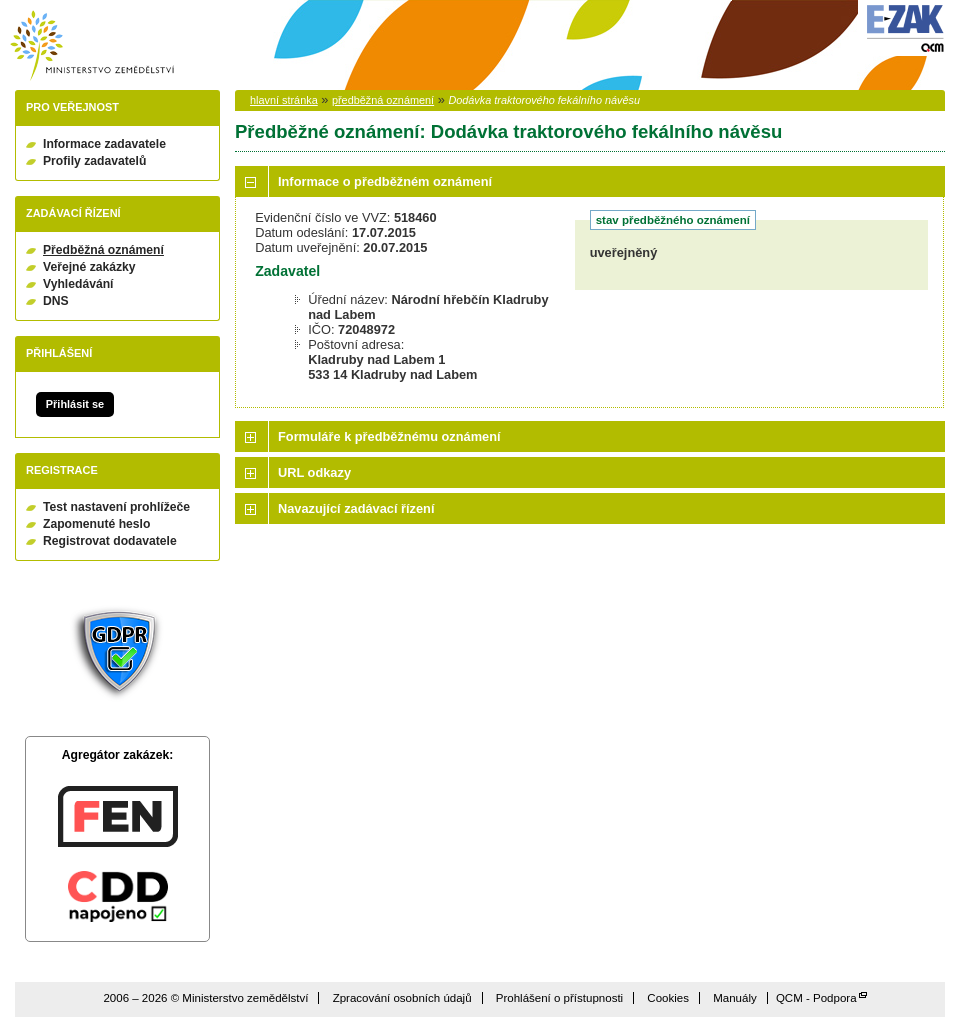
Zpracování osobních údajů (402, 998)
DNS (56, 301)
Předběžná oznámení (103, 250)
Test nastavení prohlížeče (116, 507)
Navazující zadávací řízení (356, 508)
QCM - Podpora (816, 998)
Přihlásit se (75, 404)
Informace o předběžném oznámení (385, 181)
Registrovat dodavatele (110, 541)
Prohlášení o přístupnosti (559, 998)
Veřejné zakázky (89, 267)
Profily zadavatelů (94, 161)
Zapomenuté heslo (96, 524)
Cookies (668, 998)
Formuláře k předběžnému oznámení (389, 436)
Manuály (735, 998)
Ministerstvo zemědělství (92, 45)
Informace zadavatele (104, 144)
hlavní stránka (284, 100)
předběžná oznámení (383, 100)
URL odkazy (314, 472)
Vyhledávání (78, 284)
